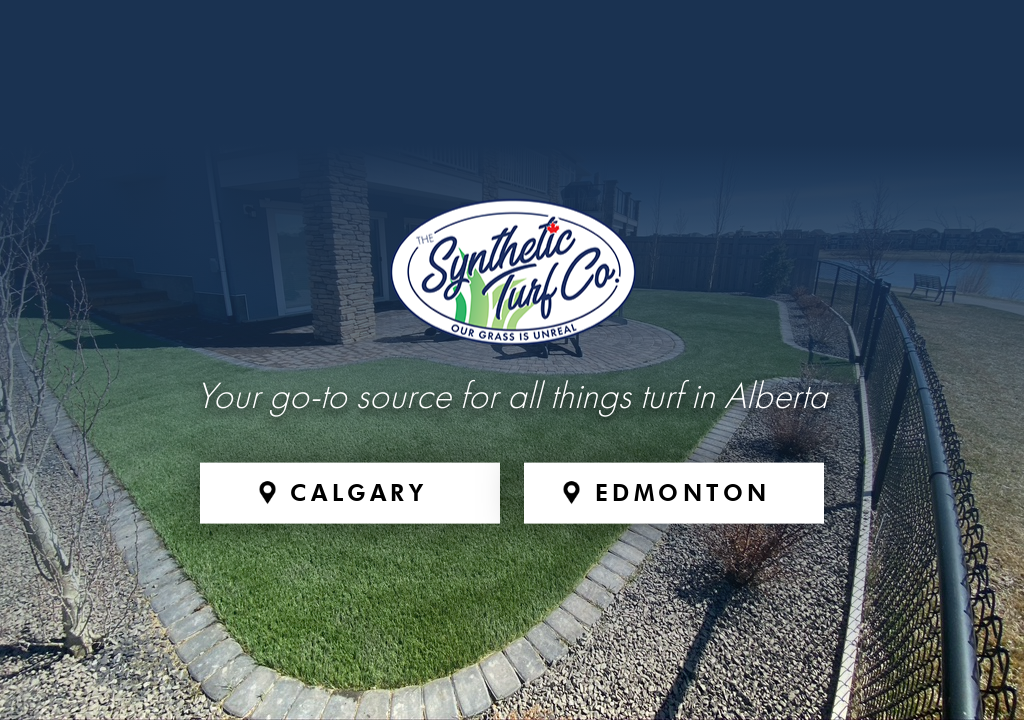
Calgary (359, 492)
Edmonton (683, 492)
